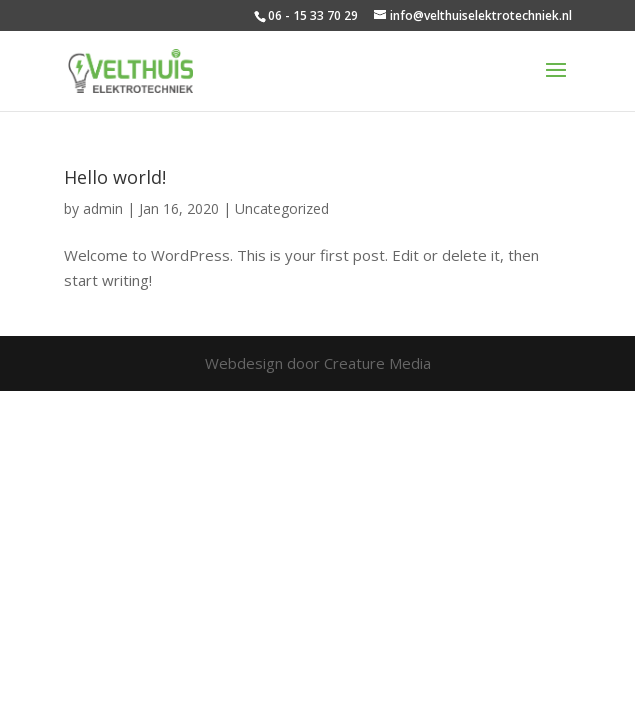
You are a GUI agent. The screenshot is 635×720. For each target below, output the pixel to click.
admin (103, 208)
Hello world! (115, 177)
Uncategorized (282, 208)
